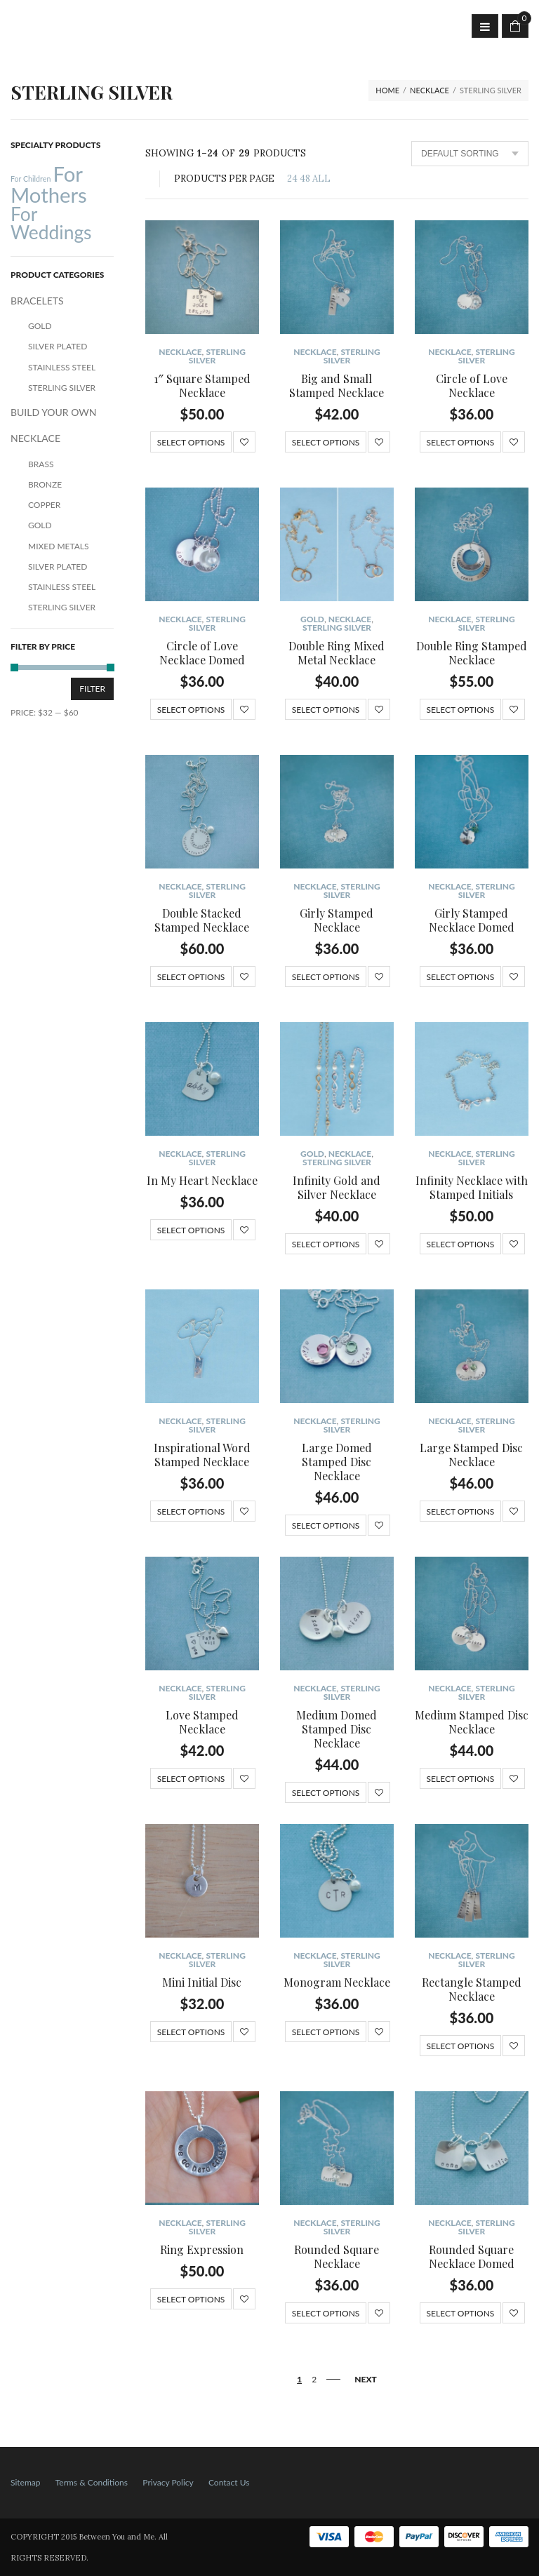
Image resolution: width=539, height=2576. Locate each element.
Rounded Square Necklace (336, 2256)
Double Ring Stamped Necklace (471, 652)
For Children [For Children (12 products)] (31, 178)
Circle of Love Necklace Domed (202, 652)
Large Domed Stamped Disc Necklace (337, 1461)
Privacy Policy (167, 2482)
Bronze (45, 484)
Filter (92, 688)
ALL (321, 179)
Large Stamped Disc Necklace (471, 1454)
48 (305, 179)
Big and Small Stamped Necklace (336, 385)
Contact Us (228, 2482)
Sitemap (26, 2482)
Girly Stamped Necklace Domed (471, 920)
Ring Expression (202, 2249)
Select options (191, 442)
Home (387, 90)
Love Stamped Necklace (202, 1722)
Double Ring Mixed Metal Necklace (336, 652)
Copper (44, 504)
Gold (312, 619)
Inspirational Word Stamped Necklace (202, 1454)
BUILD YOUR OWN (53, 412)
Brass (40, 464)
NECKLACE (429, 90)
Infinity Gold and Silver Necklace (336, 1187)
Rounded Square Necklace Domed (471, 2256)
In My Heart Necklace (202, 1180)
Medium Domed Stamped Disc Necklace (336, 1729)
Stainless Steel (61, 367)
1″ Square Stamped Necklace (202, 385)
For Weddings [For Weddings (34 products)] (51, 223)
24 (292, 179)
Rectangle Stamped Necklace (471, 1989)
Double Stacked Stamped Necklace (201, 920)
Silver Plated (57, 346)
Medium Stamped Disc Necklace (471, 1722)
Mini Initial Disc (201, 1982)
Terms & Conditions (91, 2482)
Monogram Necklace (337, 1982)
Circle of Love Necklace (471, 385)
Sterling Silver (217, 356)
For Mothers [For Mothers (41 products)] (49, 183)
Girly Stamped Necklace (336, 920)
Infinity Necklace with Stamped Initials (471, 1187)
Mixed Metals (58, 546)
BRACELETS (37, 301)
